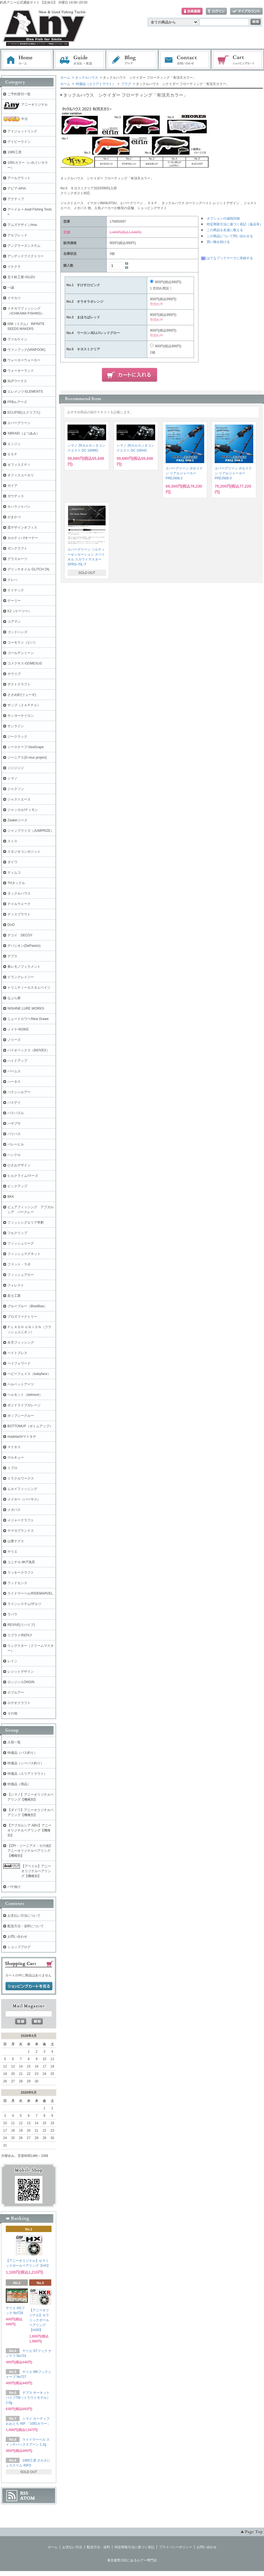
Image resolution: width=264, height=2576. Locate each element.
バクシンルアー (19, 1092)
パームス (14, 1071)
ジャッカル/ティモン (22, 810)
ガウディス (15, 496)
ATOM (27, 2498)
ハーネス (14, 1082)
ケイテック (15, 590)
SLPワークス (17, 381)
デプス (12, 956)
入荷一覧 (14, 1742)
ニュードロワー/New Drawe (28, 1019)
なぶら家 (14, 998)
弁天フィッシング (20, 1342)
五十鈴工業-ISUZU (21, 277)
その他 (12, 1713)
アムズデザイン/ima (22, 225)
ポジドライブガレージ (24, 1405)
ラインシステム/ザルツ (24, 1604)
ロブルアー (15, 1692)
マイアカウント (246, 11)
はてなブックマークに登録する (230, 258)
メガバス (14, 1510)
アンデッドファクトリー (25, 256)
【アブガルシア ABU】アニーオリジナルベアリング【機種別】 (29, 1830)
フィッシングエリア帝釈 (25, 1222)
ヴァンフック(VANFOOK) (26, 350)
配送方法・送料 (98, 2547)
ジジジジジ (15, 768)
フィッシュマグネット (24, 1254)
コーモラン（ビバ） (22, 642)
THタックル (16, 883)
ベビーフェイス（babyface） (29, 1374)
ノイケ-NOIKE (18, 1029)
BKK (10, 1197)
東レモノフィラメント (24, 967)
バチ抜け (14, 1887)
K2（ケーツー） (19, 611)
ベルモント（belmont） (24, 1395)
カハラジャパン (19, 506)
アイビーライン (19, 142)
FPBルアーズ (17, 402)
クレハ (12, 580)
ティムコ (14, 872)
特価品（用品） (19, 1784)
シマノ (12, 778)
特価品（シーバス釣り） (25, 1763)
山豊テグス (15, 1541)
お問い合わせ (185, 60)
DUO (11, 925)
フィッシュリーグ (20, 1243)
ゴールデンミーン (20, 653)
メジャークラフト (20, 1520)
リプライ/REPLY (19, 1635)
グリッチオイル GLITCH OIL (28, 569)
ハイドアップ (17, 1061)
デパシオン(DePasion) (24, 946)
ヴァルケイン (17, 339)
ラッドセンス (17, 1583)
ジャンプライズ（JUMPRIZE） (30, 831)
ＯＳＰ (12, 454)
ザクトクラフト (19, 684)
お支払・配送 (80, 60)
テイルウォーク (19, 904)
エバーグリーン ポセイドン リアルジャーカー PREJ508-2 (184, 473)
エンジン (14, 444)
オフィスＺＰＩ (19, 465)
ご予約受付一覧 (19, 94)
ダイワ (12, 862)
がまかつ (14, 517)
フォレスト (15, 1285)
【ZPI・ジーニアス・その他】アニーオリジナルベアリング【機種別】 (29, 1851)
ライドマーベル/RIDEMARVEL (30, 1593)
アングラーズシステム (24, 246)
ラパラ (12, 1614)
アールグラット (19, 178)
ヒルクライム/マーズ (22, 1176)
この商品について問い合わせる (230, 236)
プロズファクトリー (22, 1317)
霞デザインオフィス (22, 527)
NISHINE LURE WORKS (25, 1008)
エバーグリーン (19, 423)
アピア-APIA (16, 188)
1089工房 (14, 152)
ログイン (216, 11)
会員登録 (192, 11)
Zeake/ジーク (17, 820)
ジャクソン (15, 789)
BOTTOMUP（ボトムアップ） (30, 1426)
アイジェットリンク (22, 131)
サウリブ (14, 674)
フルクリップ (17, 1233)
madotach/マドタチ (21, 1437)
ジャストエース (19, 799)
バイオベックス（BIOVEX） (28, 1050)
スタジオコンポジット (24, 852)
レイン (12, 1661)
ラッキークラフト (20, 1572)
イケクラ (14, 267)
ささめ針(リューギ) (21, 695)
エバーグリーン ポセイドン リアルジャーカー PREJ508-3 (233, 473)
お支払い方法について (24, 1916)
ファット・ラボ (19, 1264)
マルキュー (15, 1457)
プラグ (125, 84)
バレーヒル (15, 1144)
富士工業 (14, 1296)
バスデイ (14, 1102)
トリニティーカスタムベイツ (28, 987)
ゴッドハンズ (17, 632)
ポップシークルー (20, 1416)
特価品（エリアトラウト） (95, 84)
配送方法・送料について (25, 1926)
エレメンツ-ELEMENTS (25, 391)
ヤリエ (12, 1552)
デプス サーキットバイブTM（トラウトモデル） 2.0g (28, 2398)
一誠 (10, 287)
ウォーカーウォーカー (24, 360)
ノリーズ (14, 1040)
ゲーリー (14, 601)
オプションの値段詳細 (223, 218)
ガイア (12, 486)
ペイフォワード (19, 1363)
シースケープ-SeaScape (25, 747)
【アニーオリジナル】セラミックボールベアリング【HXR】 (39, 2320)
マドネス (14, 1447)
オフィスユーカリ (20, 475)
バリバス (14, 1134)
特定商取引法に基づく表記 (134, 2547)
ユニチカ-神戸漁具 (21, 1562)
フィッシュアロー (20, 1275)
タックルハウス (86, 78)
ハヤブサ (14, 1123)
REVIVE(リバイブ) (21, 1625)
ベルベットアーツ (20, 1384)
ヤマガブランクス (20, 1531)
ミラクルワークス (20, 1478)
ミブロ (12, 1468)
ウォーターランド (20, 371)
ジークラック (17, 737)
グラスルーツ (17, 559)
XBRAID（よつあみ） (23, 433)
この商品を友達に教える (225, 230)
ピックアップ (17, 1186)
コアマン (14, 622)
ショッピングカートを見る (29, 1986)
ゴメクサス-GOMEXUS (24, 663)
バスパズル (15, 1113)
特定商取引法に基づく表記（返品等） (235, 224)
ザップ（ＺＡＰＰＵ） (24, 705)
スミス (12, 841)
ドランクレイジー (20, 977)
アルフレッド (17, 235)
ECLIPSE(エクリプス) (23, 412)
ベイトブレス (17, 1353)
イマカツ (14, 298)
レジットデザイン (20, 1671)
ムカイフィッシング (22, 1489)
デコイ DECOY (20, 935)
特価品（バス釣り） (22, 1753)
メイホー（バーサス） (24, 1499)
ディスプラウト (19, 914)
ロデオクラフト (19, 1703)
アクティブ (15, 199)
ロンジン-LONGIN (20, 1682)
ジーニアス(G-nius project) (27, 757)
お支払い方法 (72, 2547)
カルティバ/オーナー (22, 538)
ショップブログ (19, 1947)
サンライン (15, 726)
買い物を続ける (218, 242)
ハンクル (14, 1155)
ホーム (27, 60)
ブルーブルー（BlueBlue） (27, 1306)
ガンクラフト (17, 548)
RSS (24, 2493)
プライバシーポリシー (175, 2547)
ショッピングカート (238, 60)
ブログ (132, 60)
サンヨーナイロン (20, 716)
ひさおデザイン (19, 1165)
